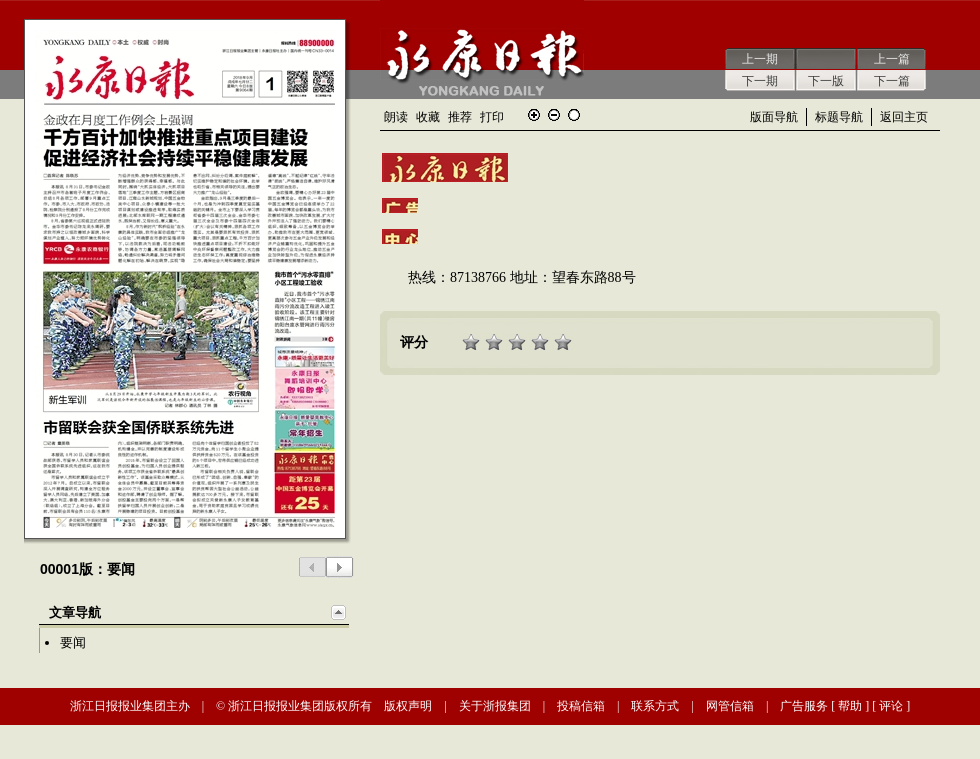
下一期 (760, 81)
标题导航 (839, 117)
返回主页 (904, 117)
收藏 (428, 117)
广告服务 (804, 706)
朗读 (396, 117)
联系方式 (655, 706)
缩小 (554, 115)
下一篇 (892, 81)
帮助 (850, 706)
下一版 (826, 81)
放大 (534, 115)
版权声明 (408, 706)
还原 (574, 115)
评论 (891, 706)
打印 (492, 117)
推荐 (460, 117)
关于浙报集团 (495, 706)
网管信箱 (730, 706)
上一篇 (892, 59)
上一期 (760, 59)
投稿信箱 (581, 706)
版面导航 (774, 117)
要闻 (73, 642)
